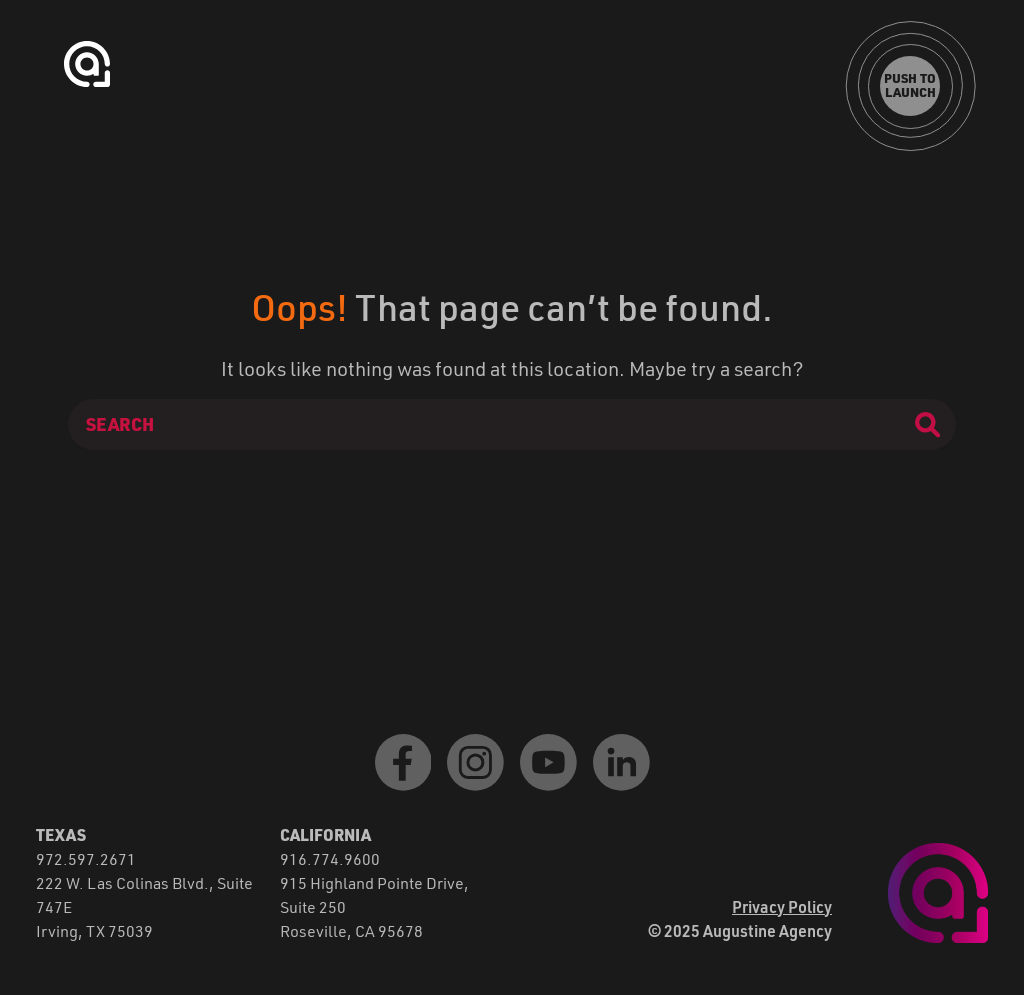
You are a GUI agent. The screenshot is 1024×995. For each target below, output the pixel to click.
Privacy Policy (782, 906)
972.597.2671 (86, 858)
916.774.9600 (330, 858)
